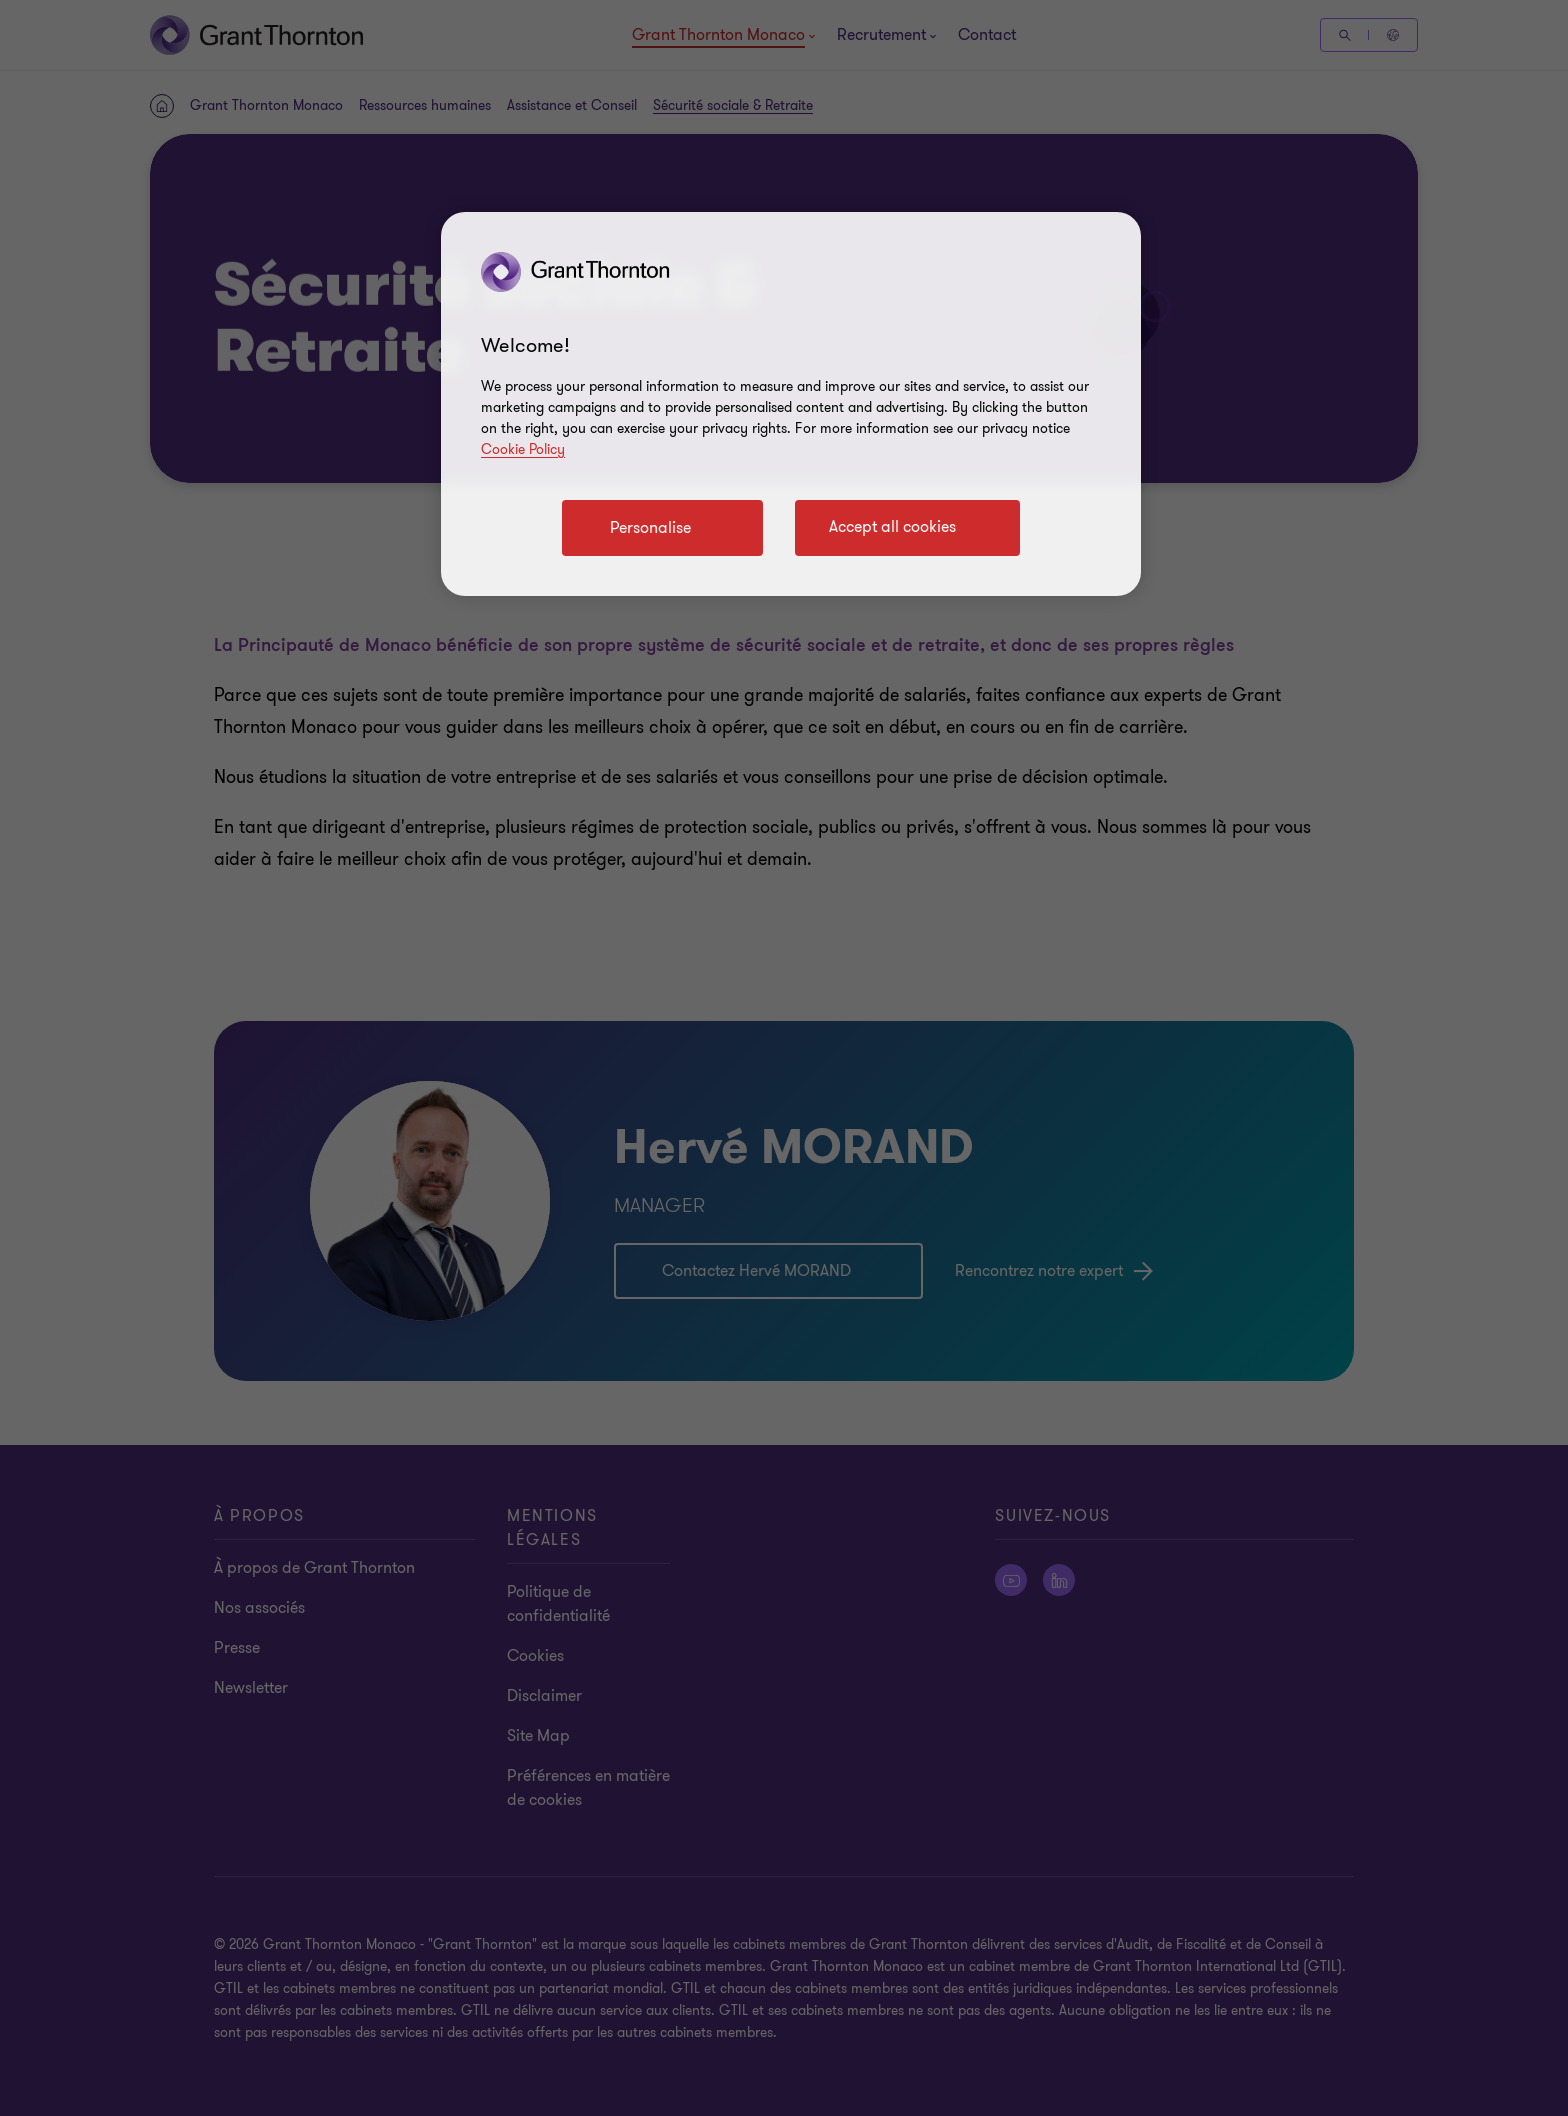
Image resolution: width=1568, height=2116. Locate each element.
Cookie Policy (523, 449)
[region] (791, 404)
